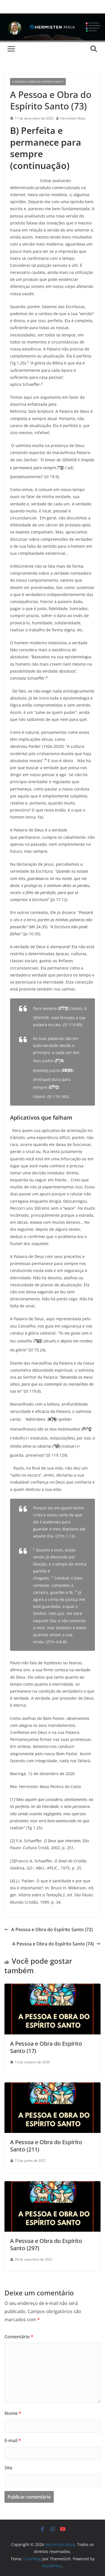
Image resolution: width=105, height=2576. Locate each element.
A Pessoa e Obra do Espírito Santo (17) (46, 2047)
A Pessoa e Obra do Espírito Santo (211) (46, 2145)
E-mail (12, 2440)
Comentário (18, 2337)
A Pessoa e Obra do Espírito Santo (38, 82)
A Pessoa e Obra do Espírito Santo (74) (56, 1944)
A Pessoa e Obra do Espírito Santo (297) (46, 2244)
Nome (12, 2413)
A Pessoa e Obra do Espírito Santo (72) (48, 1929)
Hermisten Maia (72, 118)
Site (8, 2468)
